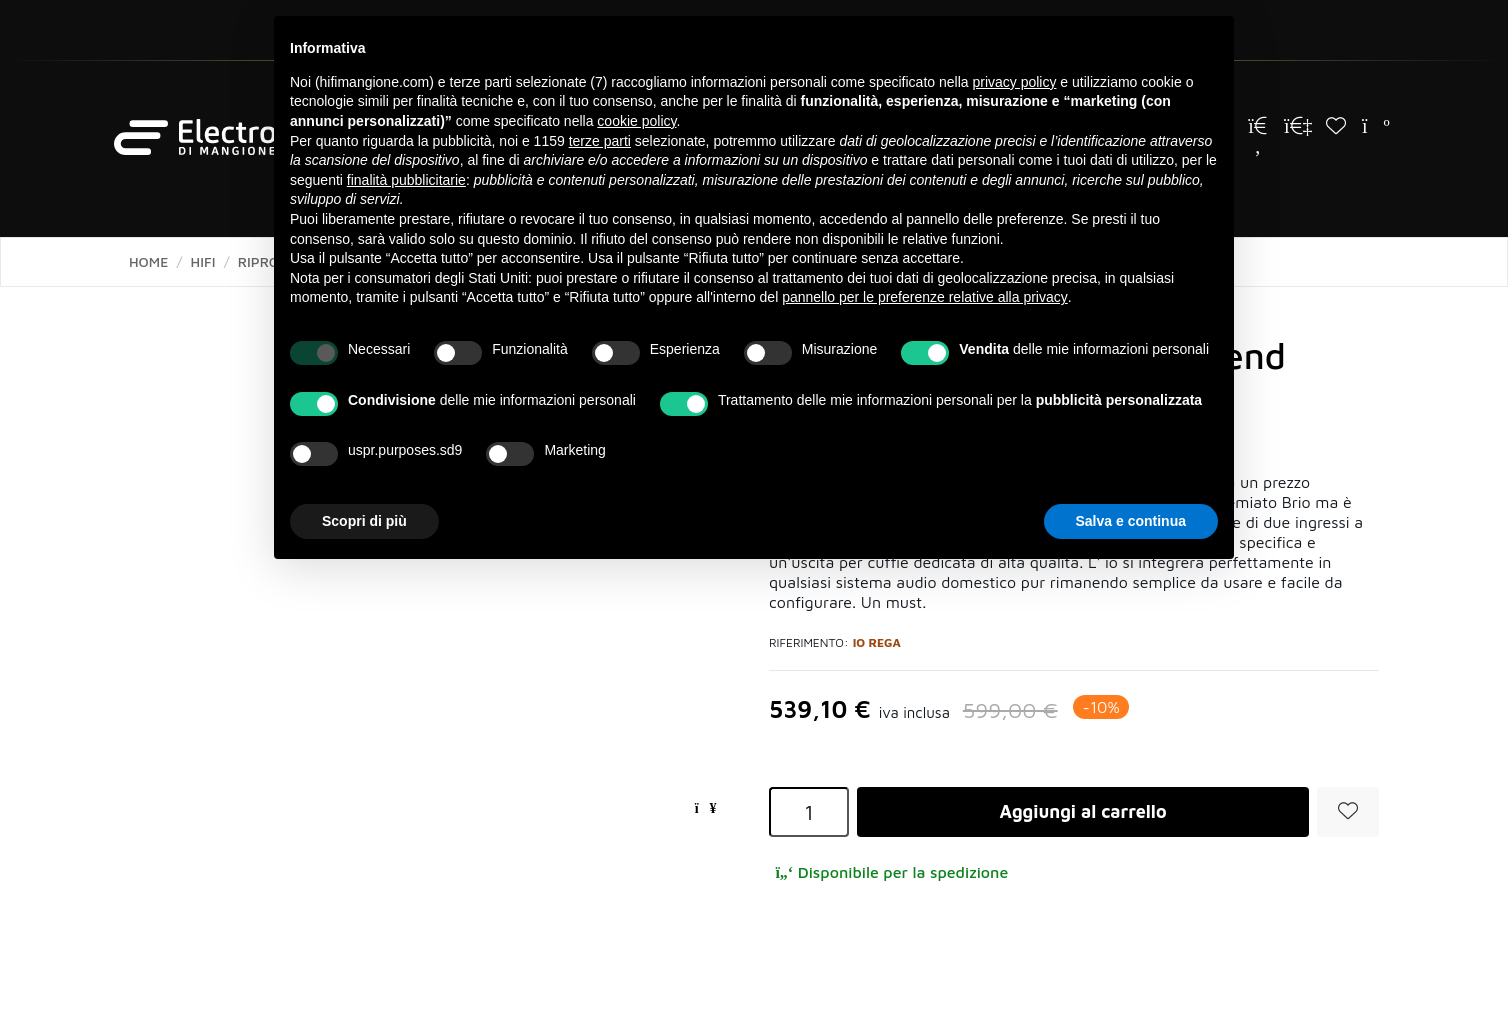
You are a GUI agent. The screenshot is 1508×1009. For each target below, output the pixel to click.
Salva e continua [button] (1131, 521)
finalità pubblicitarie (406, 180)
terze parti (600, 141)
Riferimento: (809, 642)
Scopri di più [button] (364, 521)
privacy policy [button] (1014, 82)
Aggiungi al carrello (1082, 811)
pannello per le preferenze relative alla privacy (925, 297)
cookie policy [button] (636, 121)
